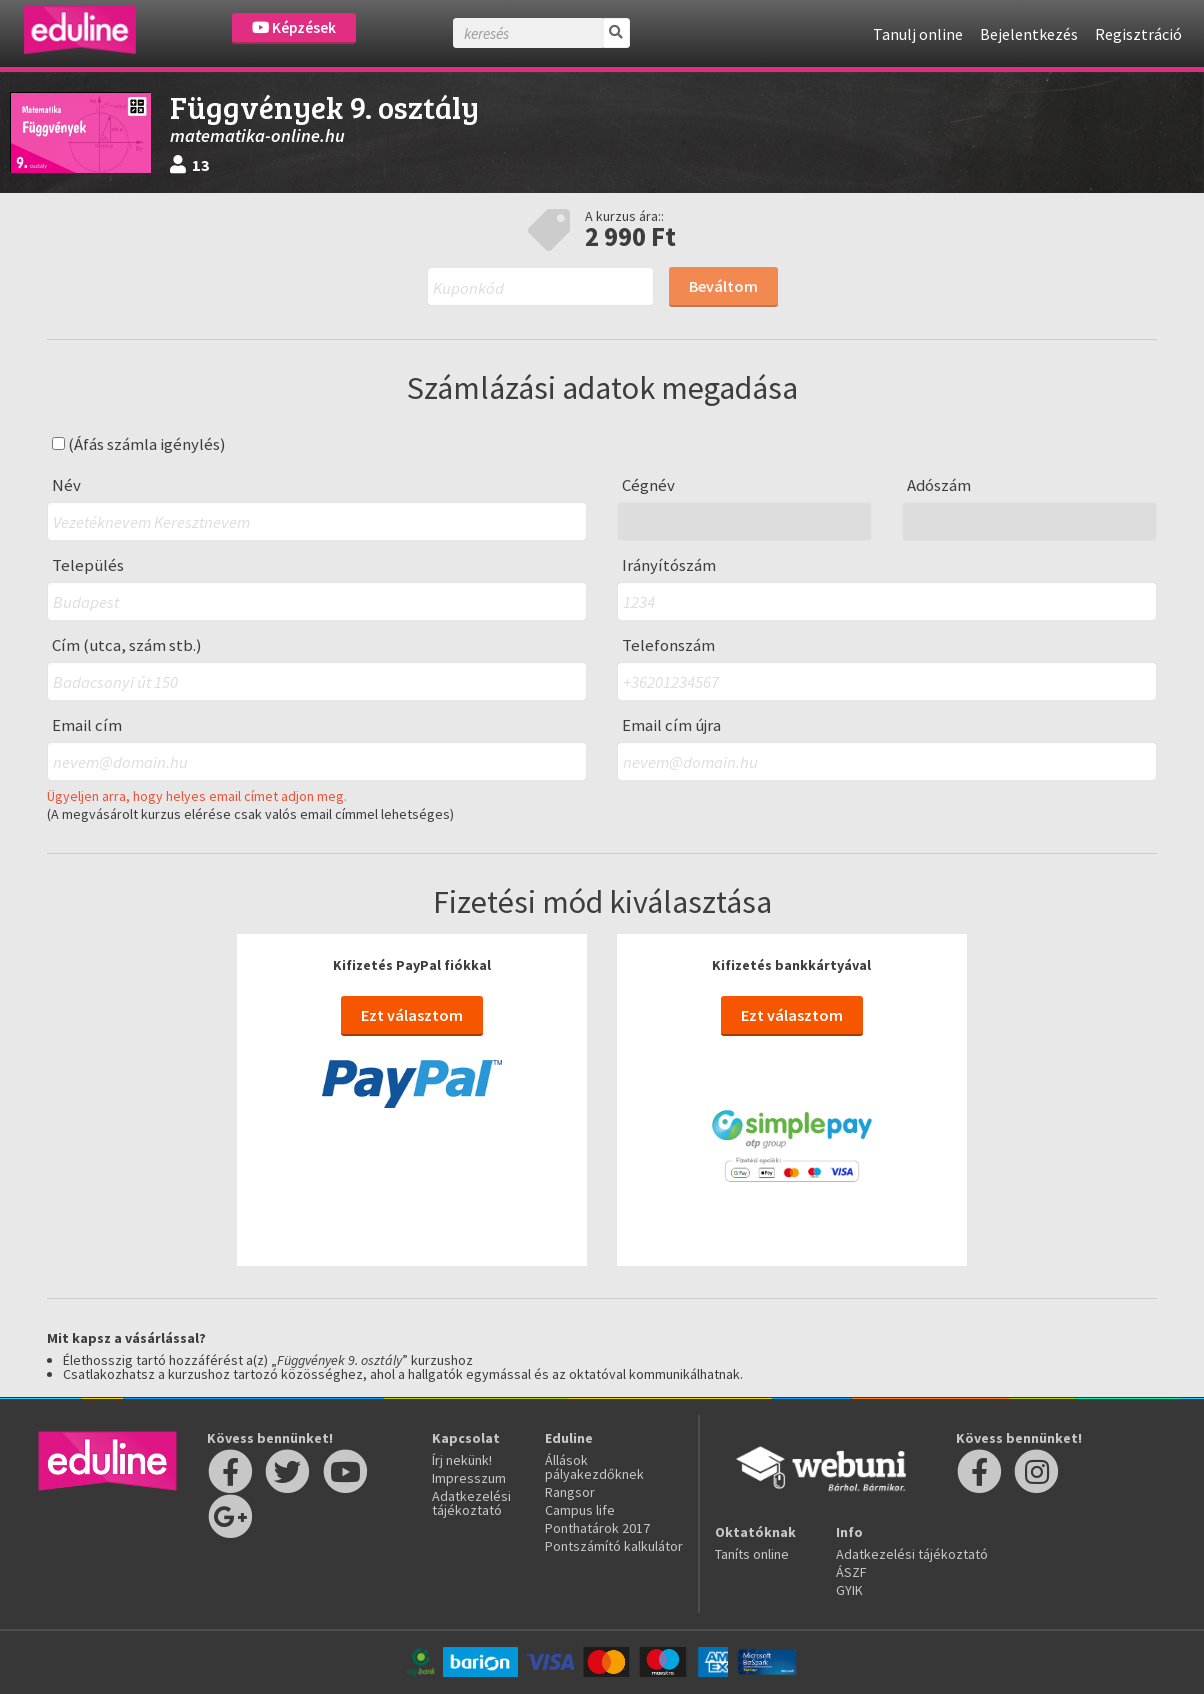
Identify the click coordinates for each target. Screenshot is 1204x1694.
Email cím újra (671, 725)
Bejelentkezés (1029, 34)
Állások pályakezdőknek (594, 1467)
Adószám (939, 485)
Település (88, 565)
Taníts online (752, 1554)
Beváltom (723, 286)
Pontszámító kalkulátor (614, 1546)
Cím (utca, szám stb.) (127, 645)
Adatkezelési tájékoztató (471, 1503)
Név (66, 485)
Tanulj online (918, 34)
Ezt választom (412, 1015)
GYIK (849, 1590)
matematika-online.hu (257, 135)
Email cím (87, 725)
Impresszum (469, 1478)
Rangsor (570, 1492)
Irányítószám (669, 565)
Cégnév (648, 485)
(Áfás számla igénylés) (139, 444)
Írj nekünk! (462, 1460)
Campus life (580, 1510)
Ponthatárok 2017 (597, 1528)
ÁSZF (851, 1572)
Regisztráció (1138, 34)
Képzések (294, 27)
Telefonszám (668, 645)
